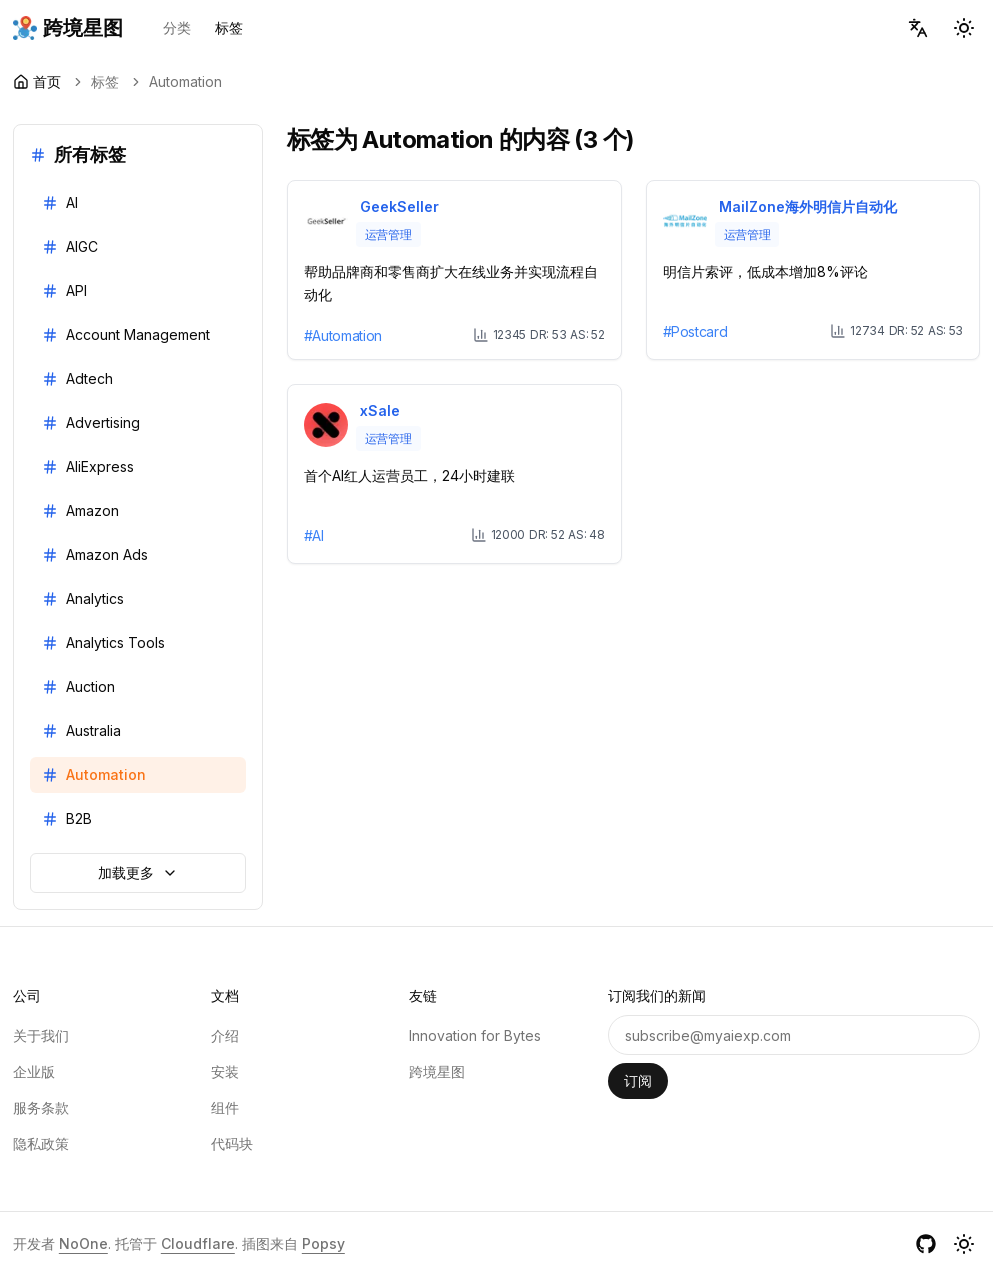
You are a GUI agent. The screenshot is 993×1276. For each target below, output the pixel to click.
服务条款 (41, 1107)
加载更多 (138, 872)
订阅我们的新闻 (657, 995)
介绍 (225, 1035)
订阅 (638, 1080)
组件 (225, 1107)
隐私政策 (41, 1143)
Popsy (323, 1243)
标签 (229, 27)
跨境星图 (437, 1071)
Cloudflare (198, 1243)
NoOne (83, 1243)
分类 (177, 27)
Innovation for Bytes (475, 1035)
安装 (225, 1071)
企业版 (34, 1071)
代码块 (232, 1143)
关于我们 (41, 1035)
